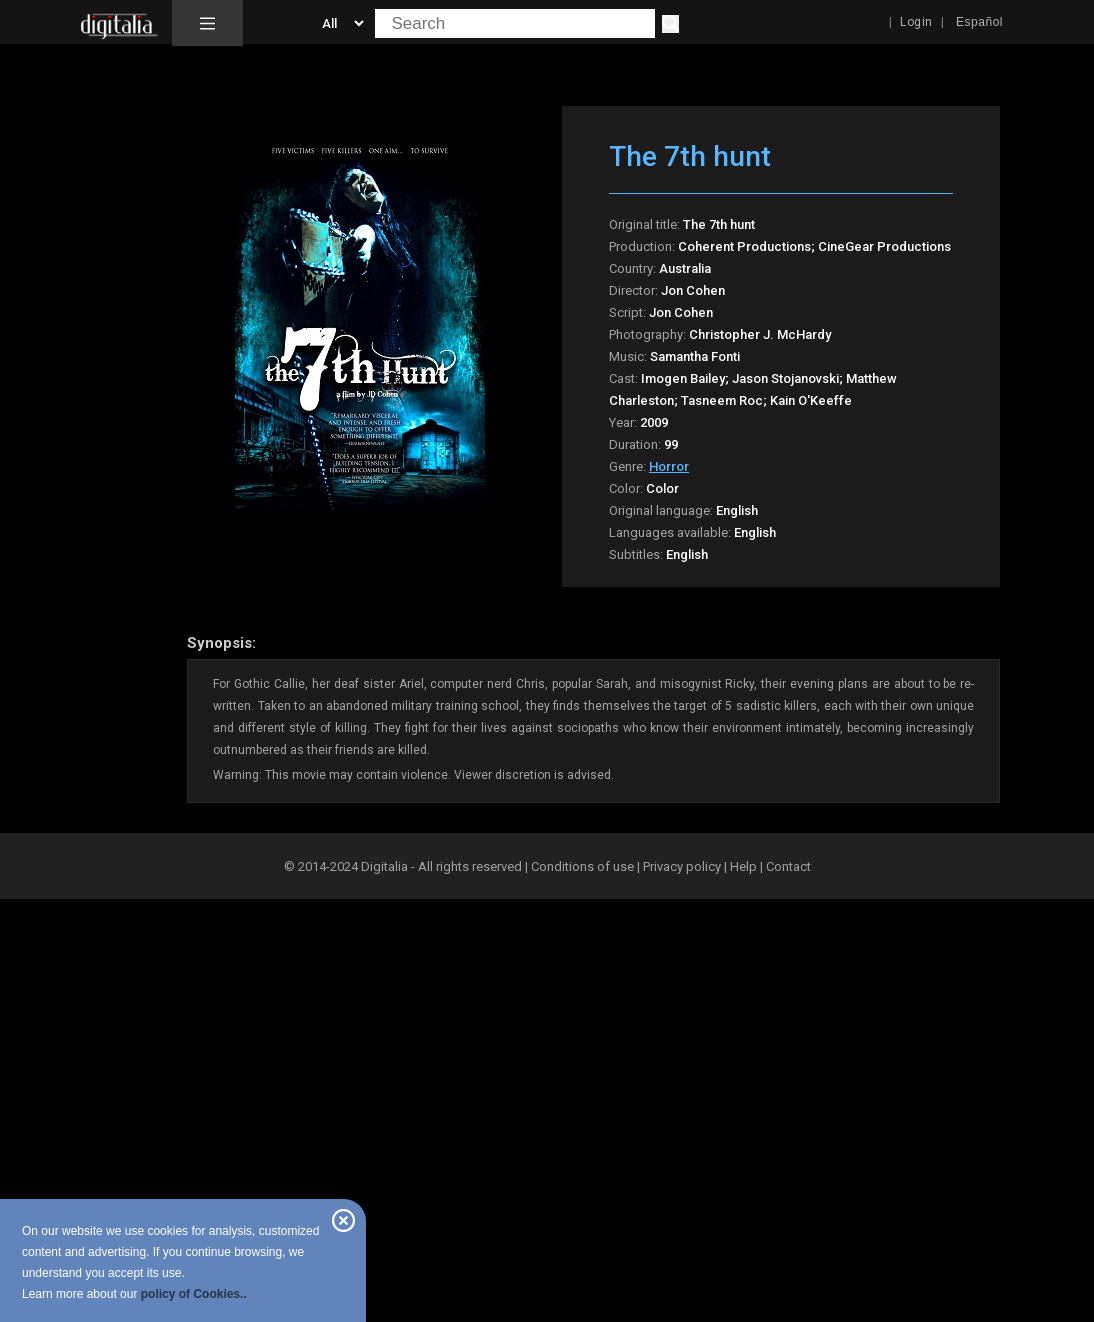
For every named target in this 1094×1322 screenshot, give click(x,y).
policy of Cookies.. (194, 1294)
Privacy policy (682, 866)
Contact (788, 866)
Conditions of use (584, 866)
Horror (669, 466)
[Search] (670, 24)
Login (916, 22)
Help (743, 866)
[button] (207, 23)
